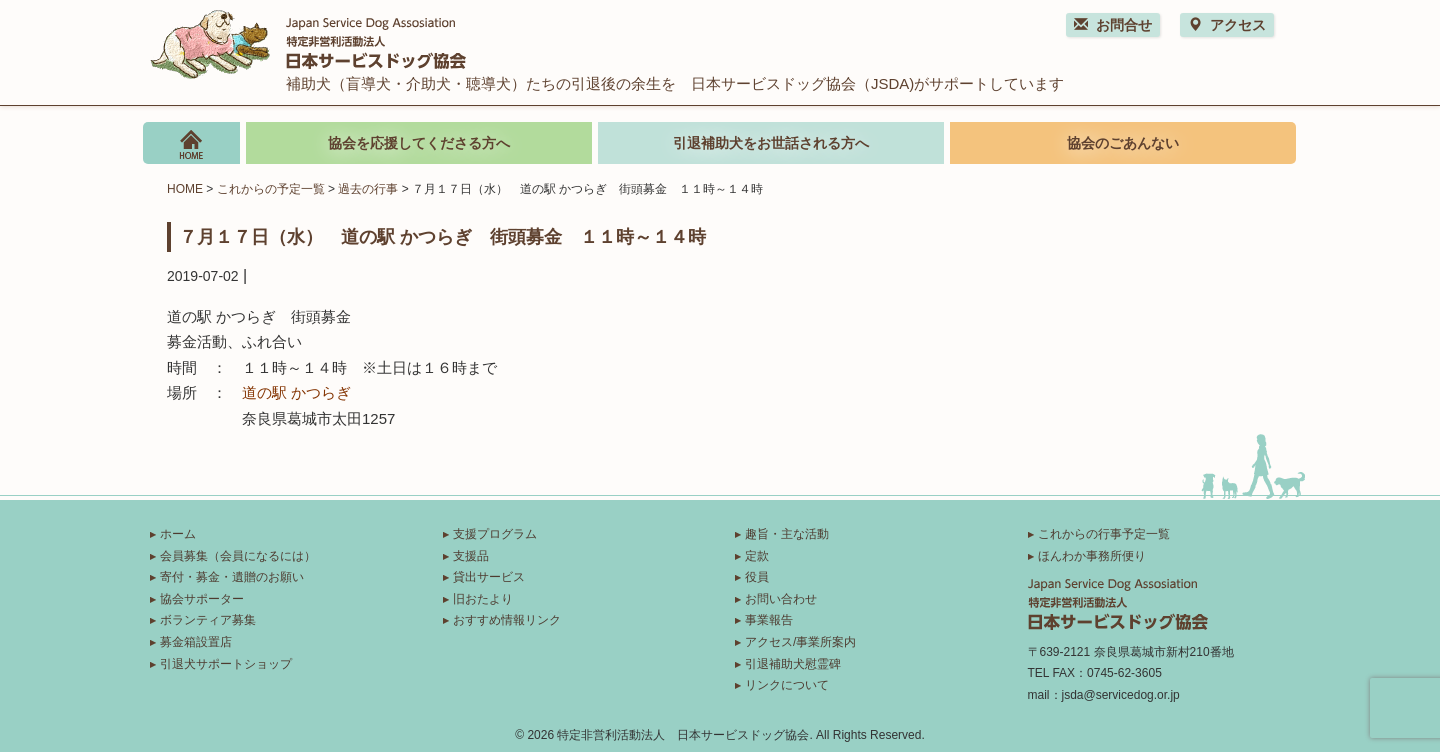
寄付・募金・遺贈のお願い (232, 577)
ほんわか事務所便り (1092, 556)
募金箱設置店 (196, 642)
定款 (757, 556)
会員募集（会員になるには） (238, 556)
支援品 (471, 556)
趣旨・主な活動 (787, 534)
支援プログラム (495, 534)
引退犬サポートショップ (226, 664)
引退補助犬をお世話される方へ (771, 143)
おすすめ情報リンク (507, 620)
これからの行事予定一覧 (1104, 534)
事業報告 (769, 620)
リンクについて (787, 685)
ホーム (178, 534)
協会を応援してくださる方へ (419, 143)
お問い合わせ (781, 599)
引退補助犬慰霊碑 (793, 664)
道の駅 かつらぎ (296, 392)
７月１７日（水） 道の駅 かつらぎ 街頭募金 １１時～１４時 (442, 236)
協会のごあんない (1123, 143)
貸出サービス (489, 577)
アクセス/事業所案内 (800, 642)
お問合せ (1113, 25)
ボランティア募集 (208, 620)
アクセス (1227, 25)
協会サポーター (202, 599)
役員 (757, 577)
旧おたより (483, 599)
